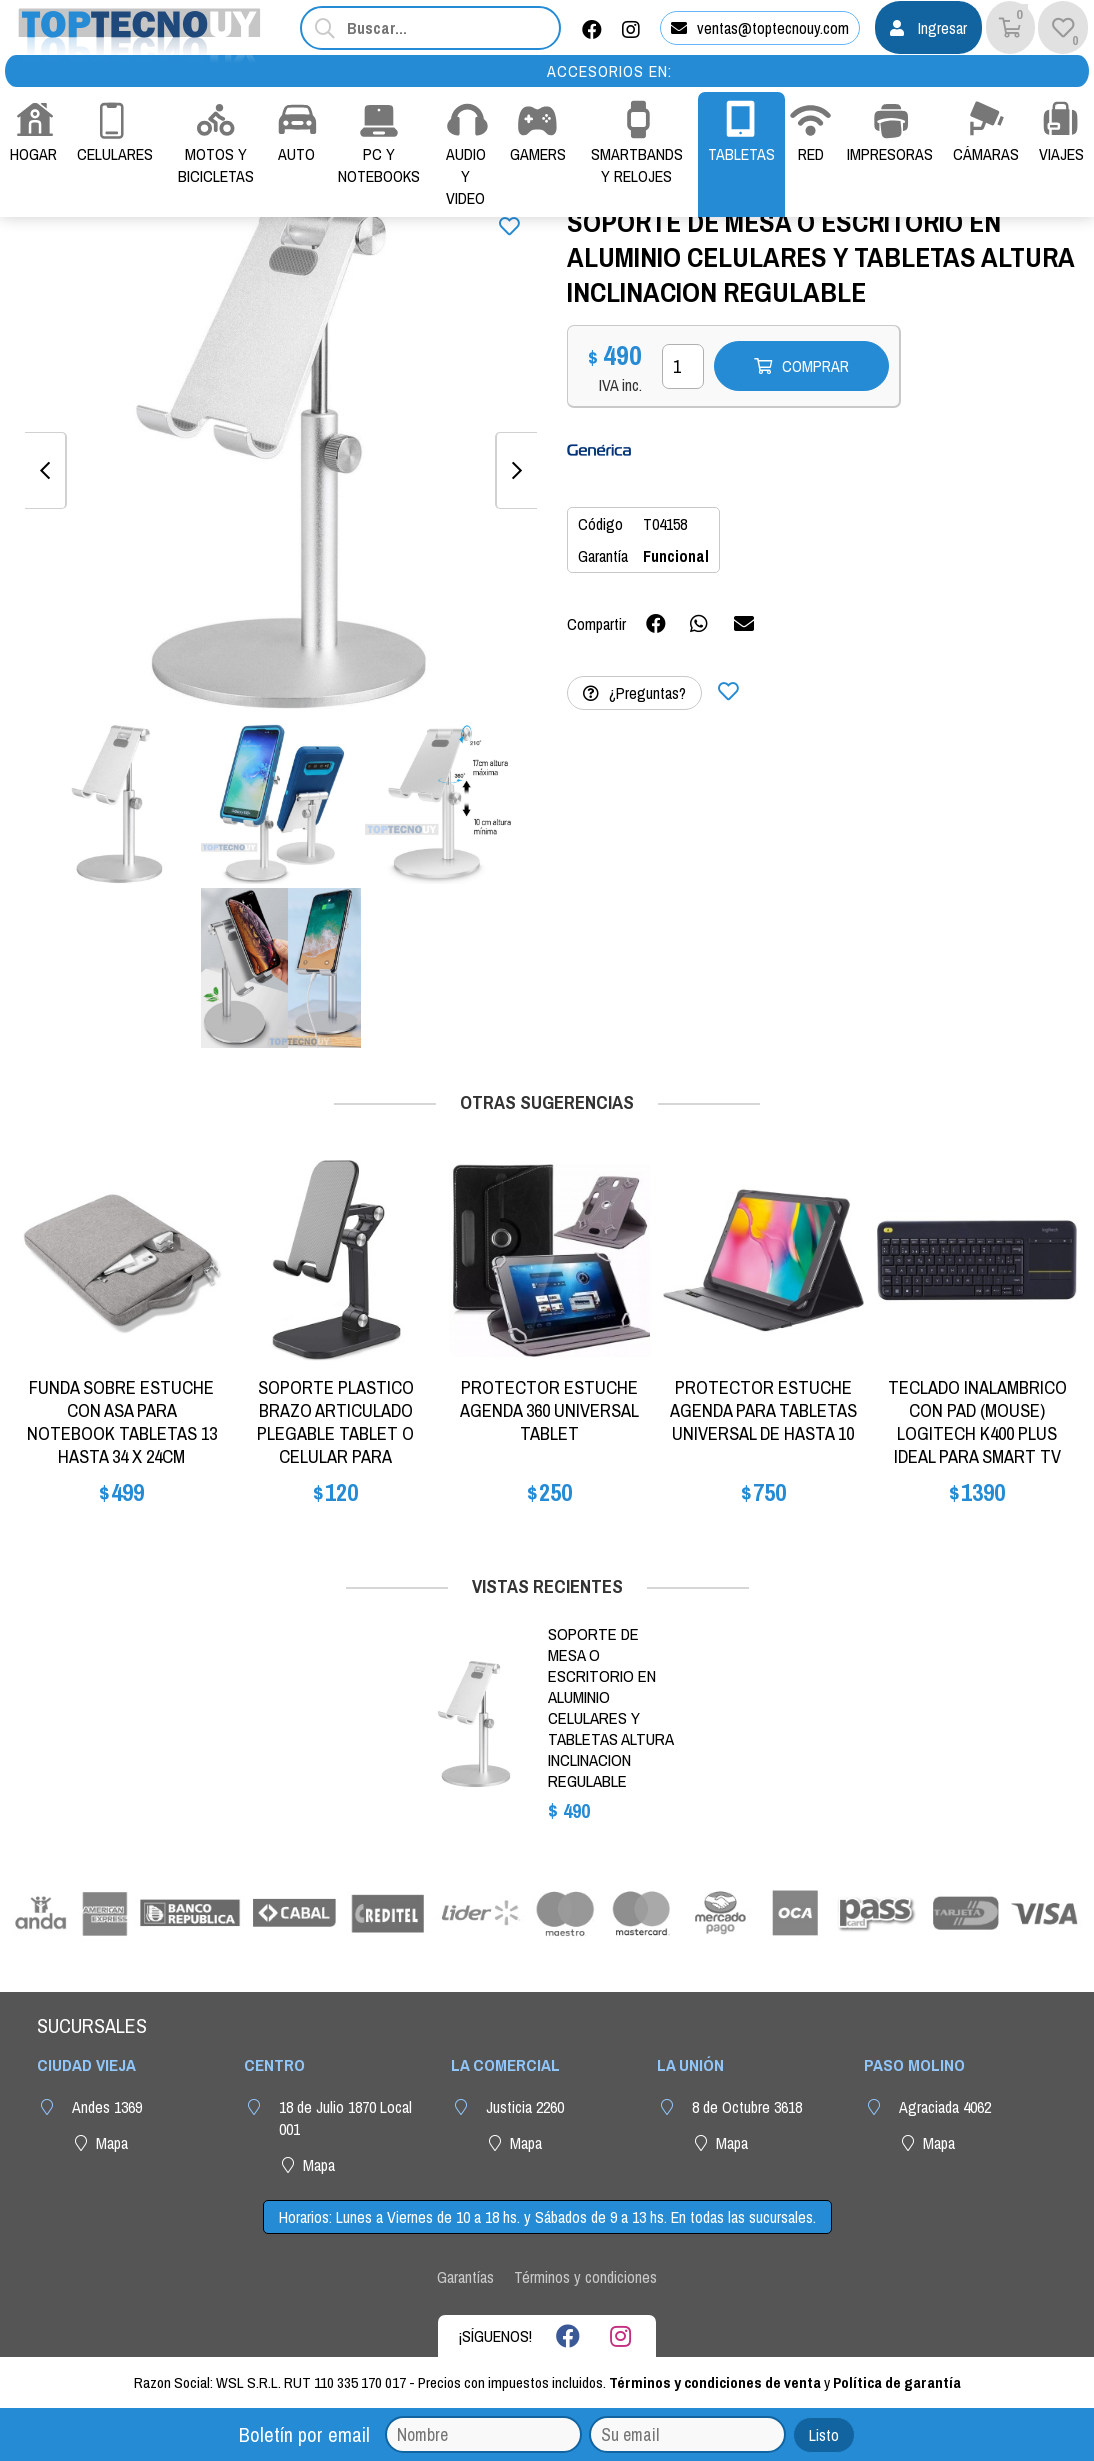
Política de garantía (897, 2382)
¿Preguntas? (634, 693)
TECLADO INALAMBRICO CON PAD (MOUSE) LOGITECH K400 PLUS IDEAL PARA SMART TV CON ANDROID (977, 1433)
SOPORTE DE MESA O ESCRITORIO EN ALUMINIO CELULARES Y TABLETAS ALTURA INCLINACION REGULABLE (610, 1708)
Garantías (465, 2277)
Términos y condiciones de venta (715, 2382)
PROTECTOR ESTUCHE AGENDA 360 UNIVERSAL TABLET (549, 1410)
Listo (824, 2435)
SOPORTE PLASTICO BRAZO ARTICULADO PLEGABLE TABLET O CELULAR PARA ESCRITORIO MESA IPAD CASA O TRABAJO (336, 1445)
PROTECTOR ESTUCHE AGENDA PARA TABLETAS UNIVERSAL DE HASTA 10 (763, 1410)
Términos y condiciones (585, 2277)
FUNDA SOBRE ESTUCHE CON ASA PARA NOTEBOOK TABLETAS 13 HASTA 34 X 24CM (122, 1422)
